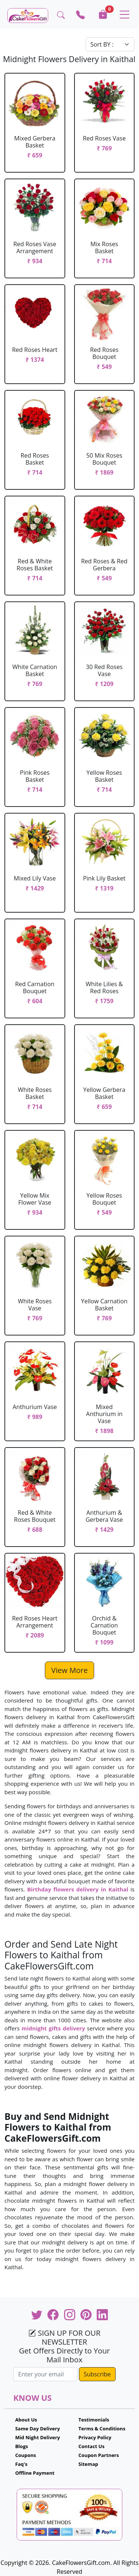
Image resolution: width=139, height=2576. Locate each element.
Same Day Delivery (37, 2428)
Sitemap (88, 2464)
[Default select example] (110, 44)
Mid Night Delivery (37, 2437)
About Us (26, 2419)
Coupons (25, 2455)
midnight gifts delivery (53, 2028)
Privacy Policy (95, 2437)
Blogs (21, 2446)
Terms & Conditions (102, 2428)
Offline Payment (34, 2473)
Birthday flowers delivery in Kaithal (77, 1889)
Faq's (21, 2464)
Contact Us (92, 2446)
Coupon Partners (99, 2455)
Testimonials (94, 2419)
